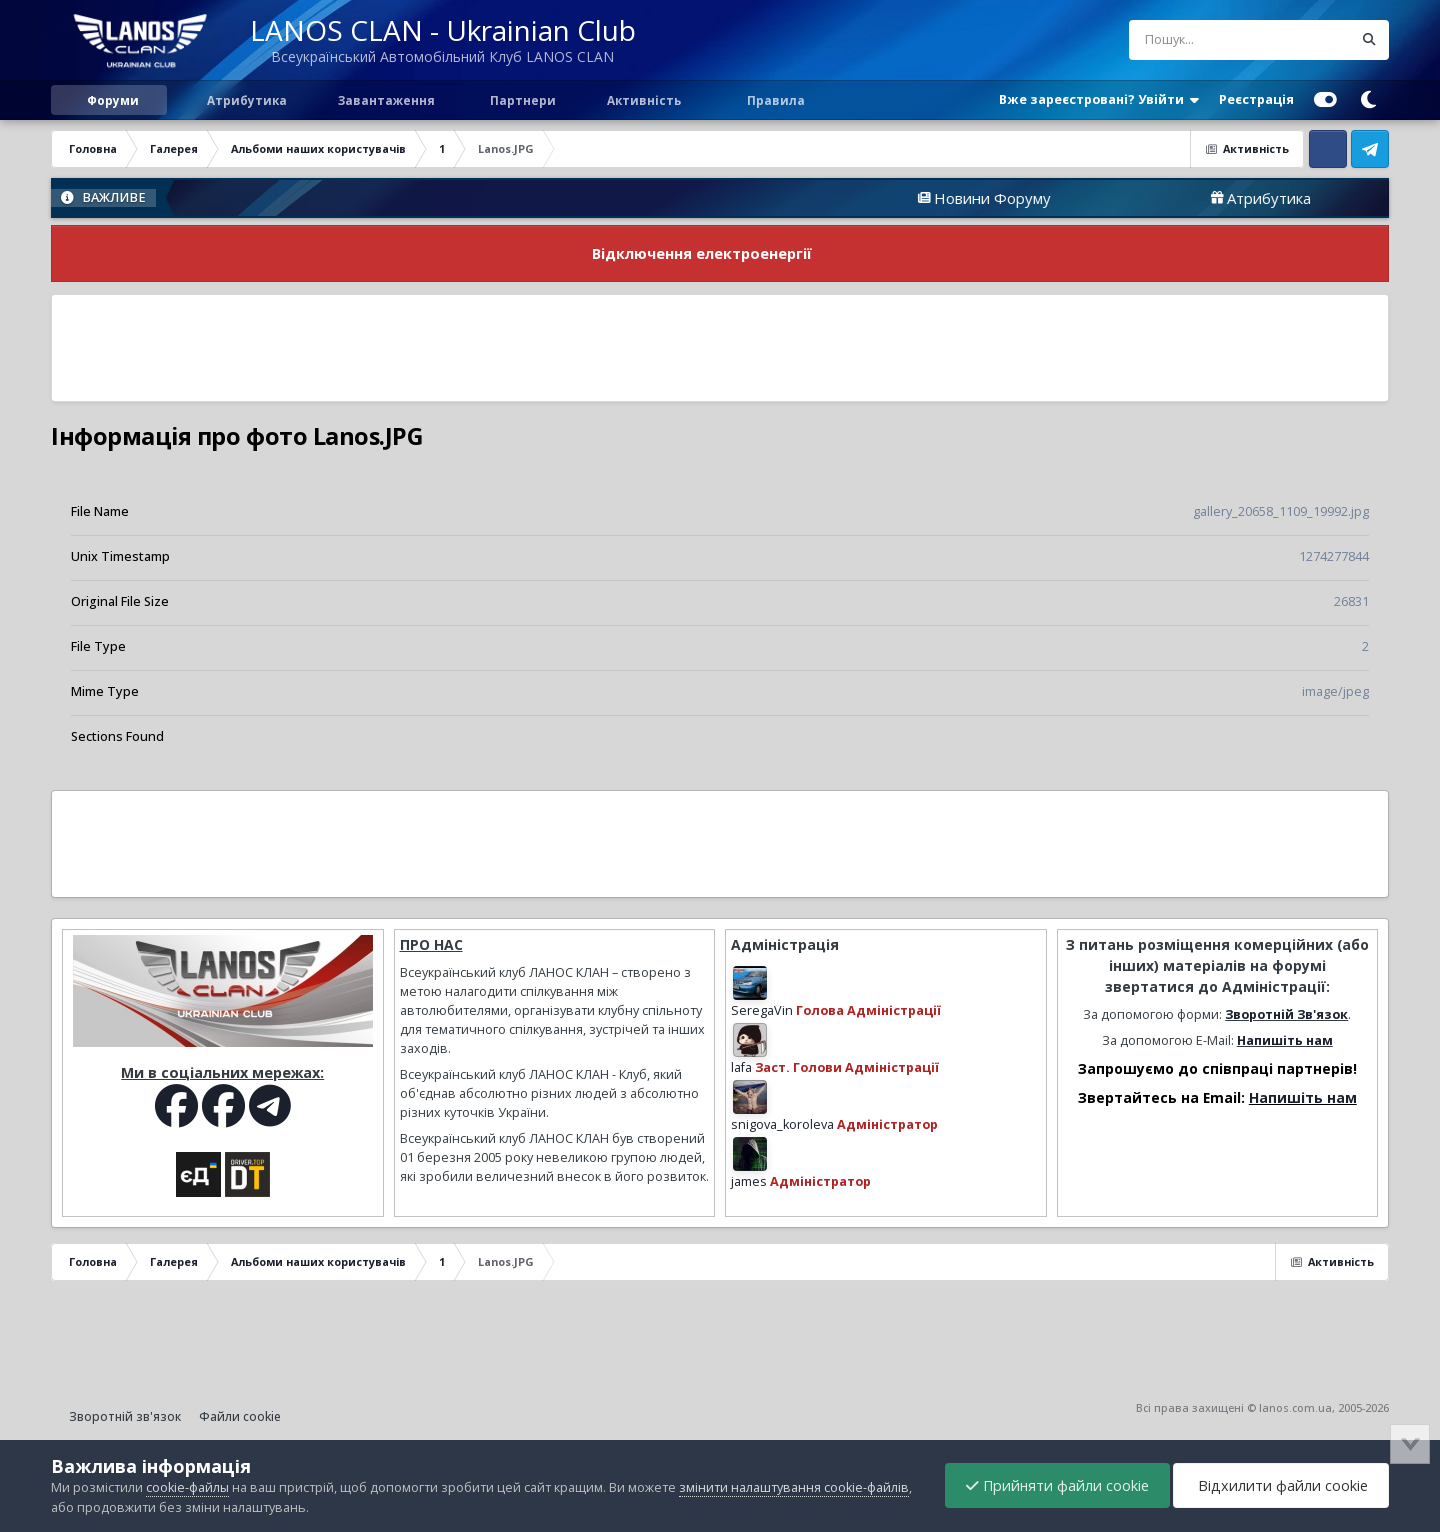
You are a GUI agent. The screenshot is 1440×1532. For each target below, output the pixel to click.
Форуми (113, 100)
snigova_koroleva (782, 1124)
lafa (741, 1067)
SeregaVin (762, 1010)
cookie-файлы (187, 1487)
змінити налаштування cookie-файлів (794, 1487)
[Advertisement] (720, 348)
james (749, 1181)
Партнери (521, 100)
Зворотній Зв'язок (1286, 1014)
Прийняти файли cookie (1057, 1485)
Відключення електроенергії (702, 253)
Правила (774, 100)
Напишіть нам (1285, 1040)
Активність (644, 100)
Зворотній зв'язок (125, 1416)
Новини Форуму (1031, 198)
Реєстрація (1256, 99)
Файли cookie (240, 1416)
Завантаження (385, 100)
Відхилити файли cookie (1281, 1485)
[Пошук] (1203, 40)
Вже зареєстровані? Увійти (1099, 100)
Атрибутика (245, 100)
